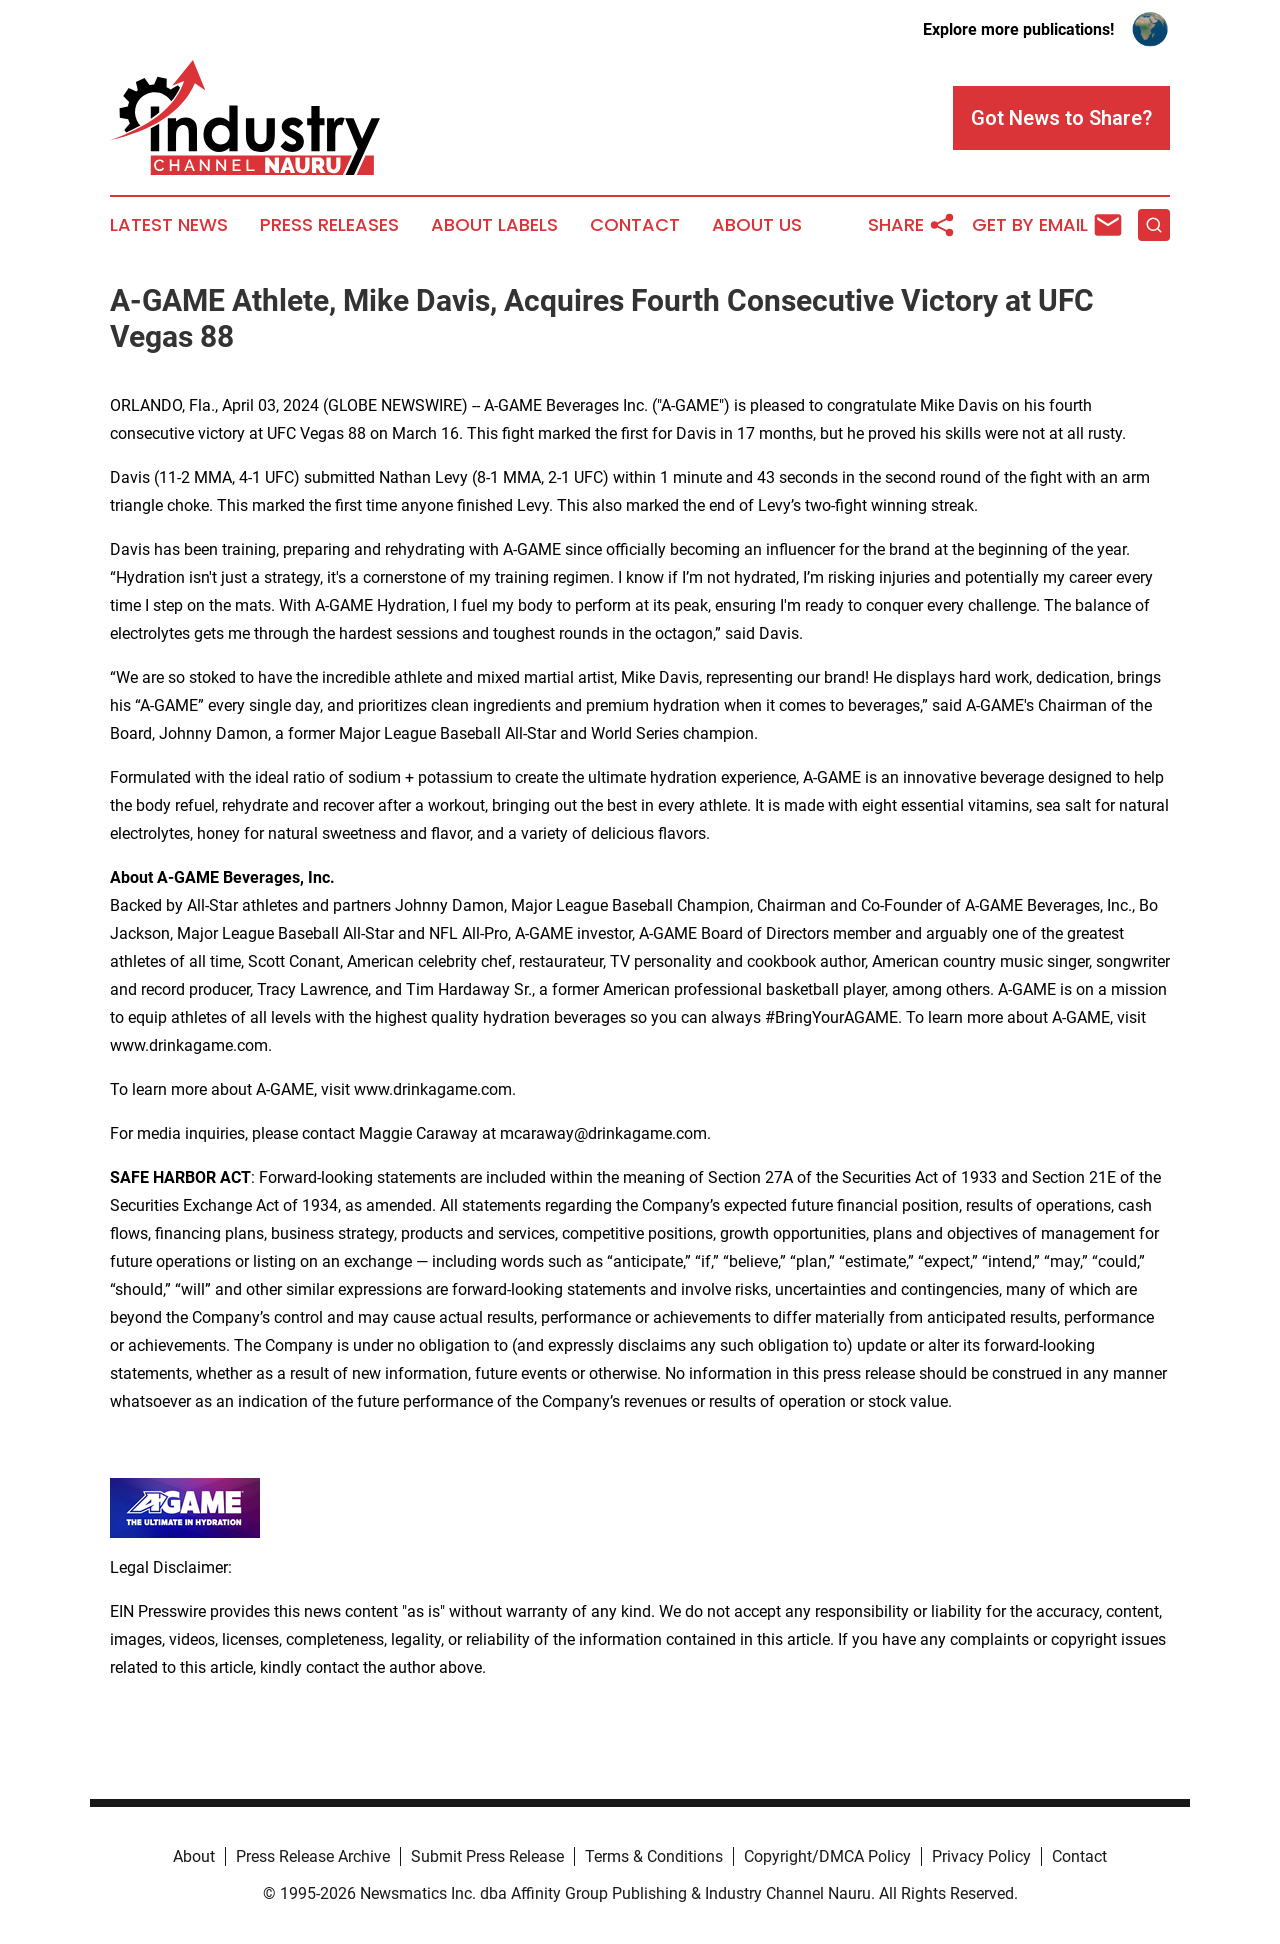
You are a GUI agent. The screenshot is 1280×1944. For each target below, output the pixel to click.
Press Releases (329, 225)
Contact (635, 225)
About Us (757, 225)
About (194, 1856)
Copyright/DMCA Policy (827, 1856)
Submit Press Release (487, 1856)
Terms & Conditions (654, 1856)
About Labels (494, 225)
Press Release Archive (313, 1856)
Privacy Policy (981, 1856)
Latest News (169, 225)
